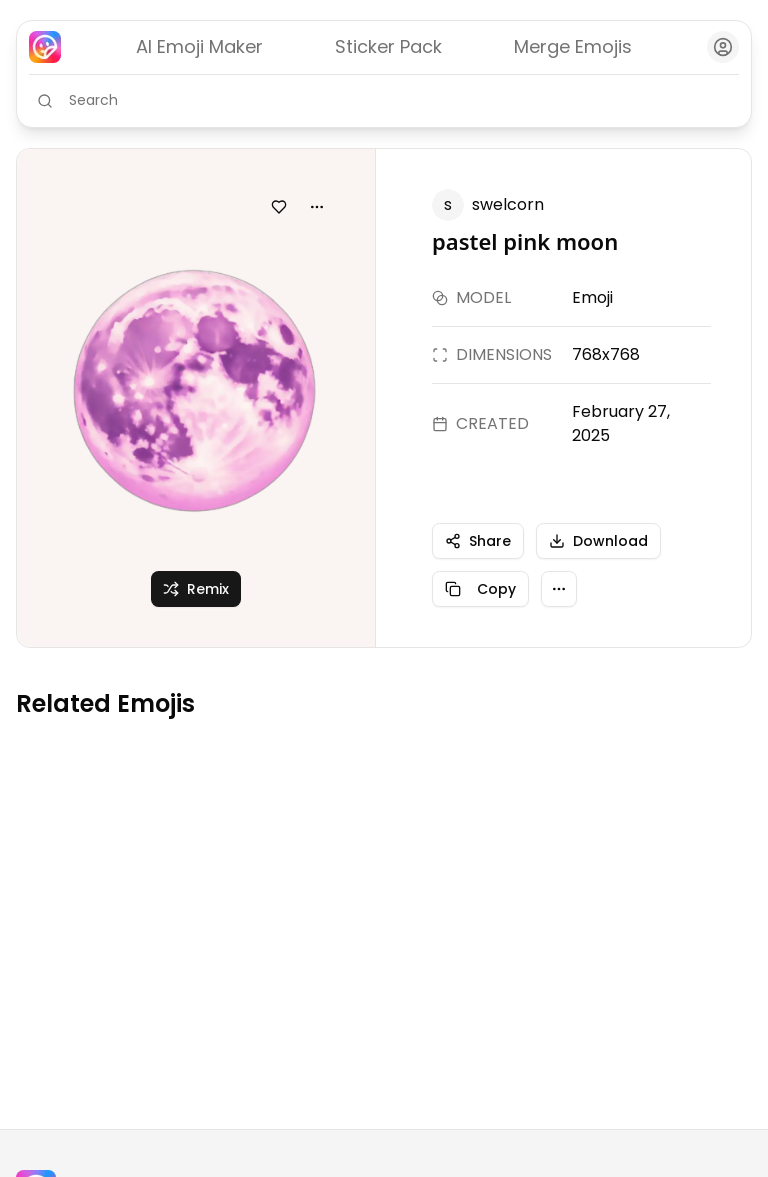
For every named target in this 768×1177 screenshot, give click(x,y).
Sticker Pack (388, 46)
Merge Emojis (573, 46)
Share (478, 541)
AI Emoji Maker (199, 46)
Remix (196, 589)
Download (598, 541)
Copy (480, 589)
